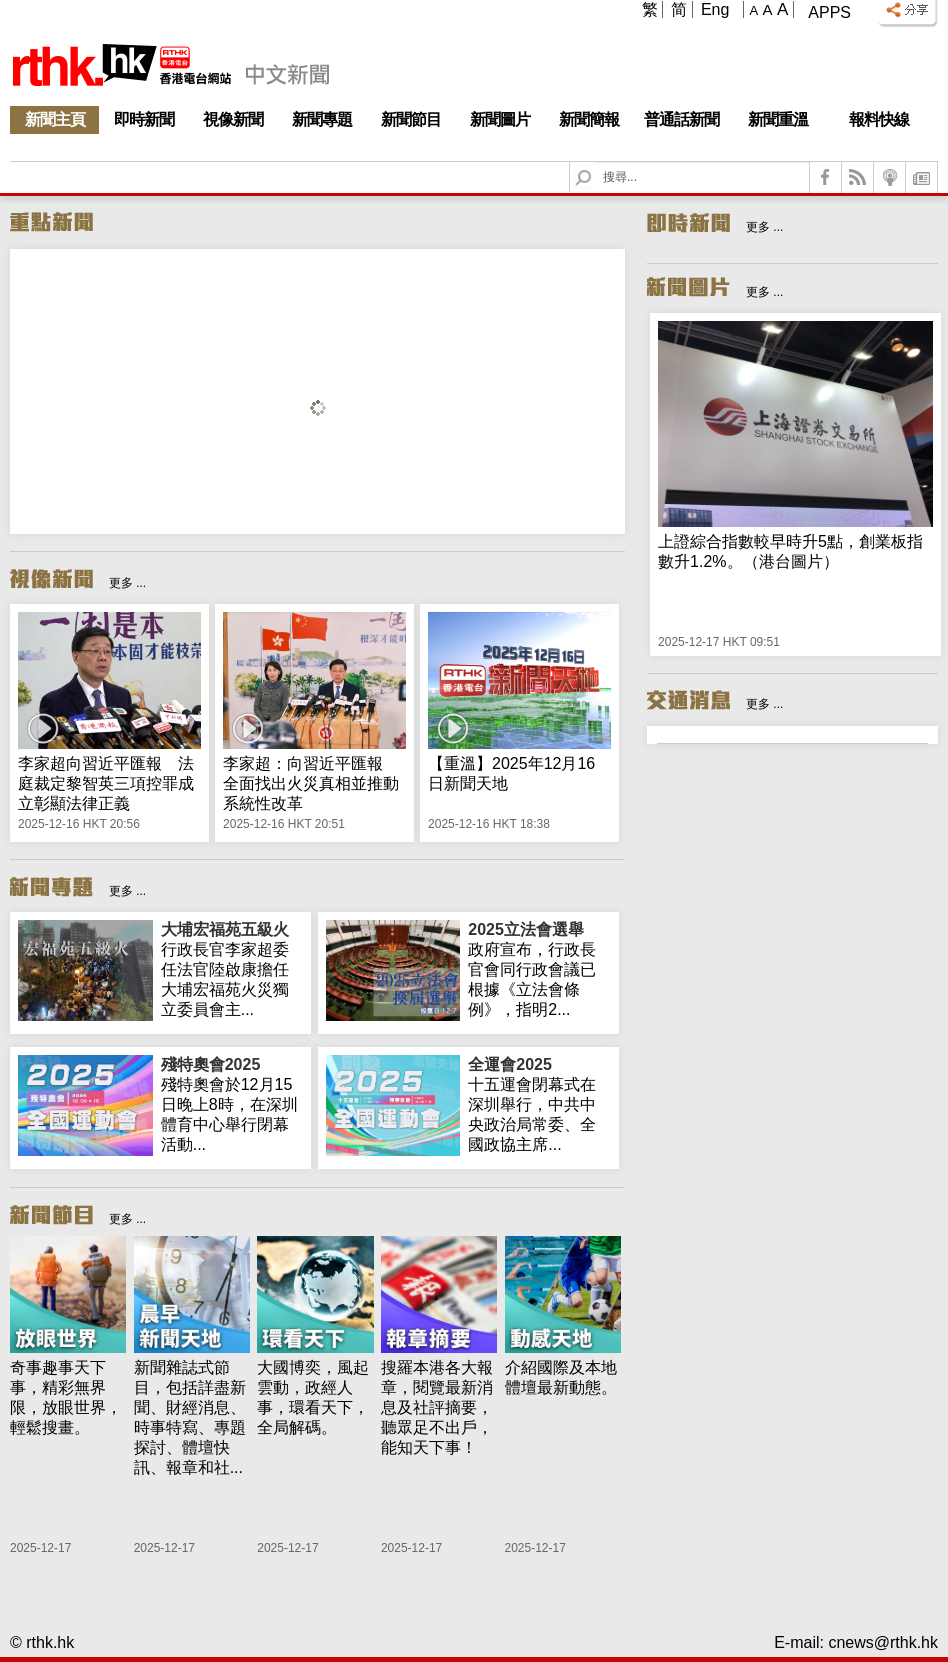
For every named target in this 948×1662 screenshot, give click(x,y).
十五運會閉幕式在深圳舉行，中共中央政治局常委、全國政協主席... (539, 1104)
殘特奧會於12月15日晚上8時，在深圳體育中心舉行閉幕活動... (232, 1104)
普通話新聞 (681, 119)
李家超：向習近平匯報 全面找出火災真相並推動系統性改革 (311, 783)
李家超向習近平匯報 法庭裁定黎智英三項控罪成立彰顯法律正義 (106, 783)
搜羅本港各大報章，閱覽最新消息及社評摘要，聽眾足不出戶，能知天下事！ (437, 1407)
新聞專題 (322, 119)
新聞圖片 (500, 119)
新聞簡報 (589, 119)
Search (595, 162)
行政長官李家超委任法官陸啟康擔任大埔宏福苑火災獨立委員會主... (232, 969)
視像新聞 (233, 119)
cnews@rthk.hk (883, 1642)
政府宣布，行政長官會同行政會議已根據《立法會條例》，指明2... (539, 969)
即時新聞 (144, 119)
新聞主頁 (55, 119)
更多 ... (127, 583)
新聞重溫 (778, 119)
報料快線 (879, 119)
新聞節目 (411, 119)
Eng (715, 9)
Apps (829, 12)
